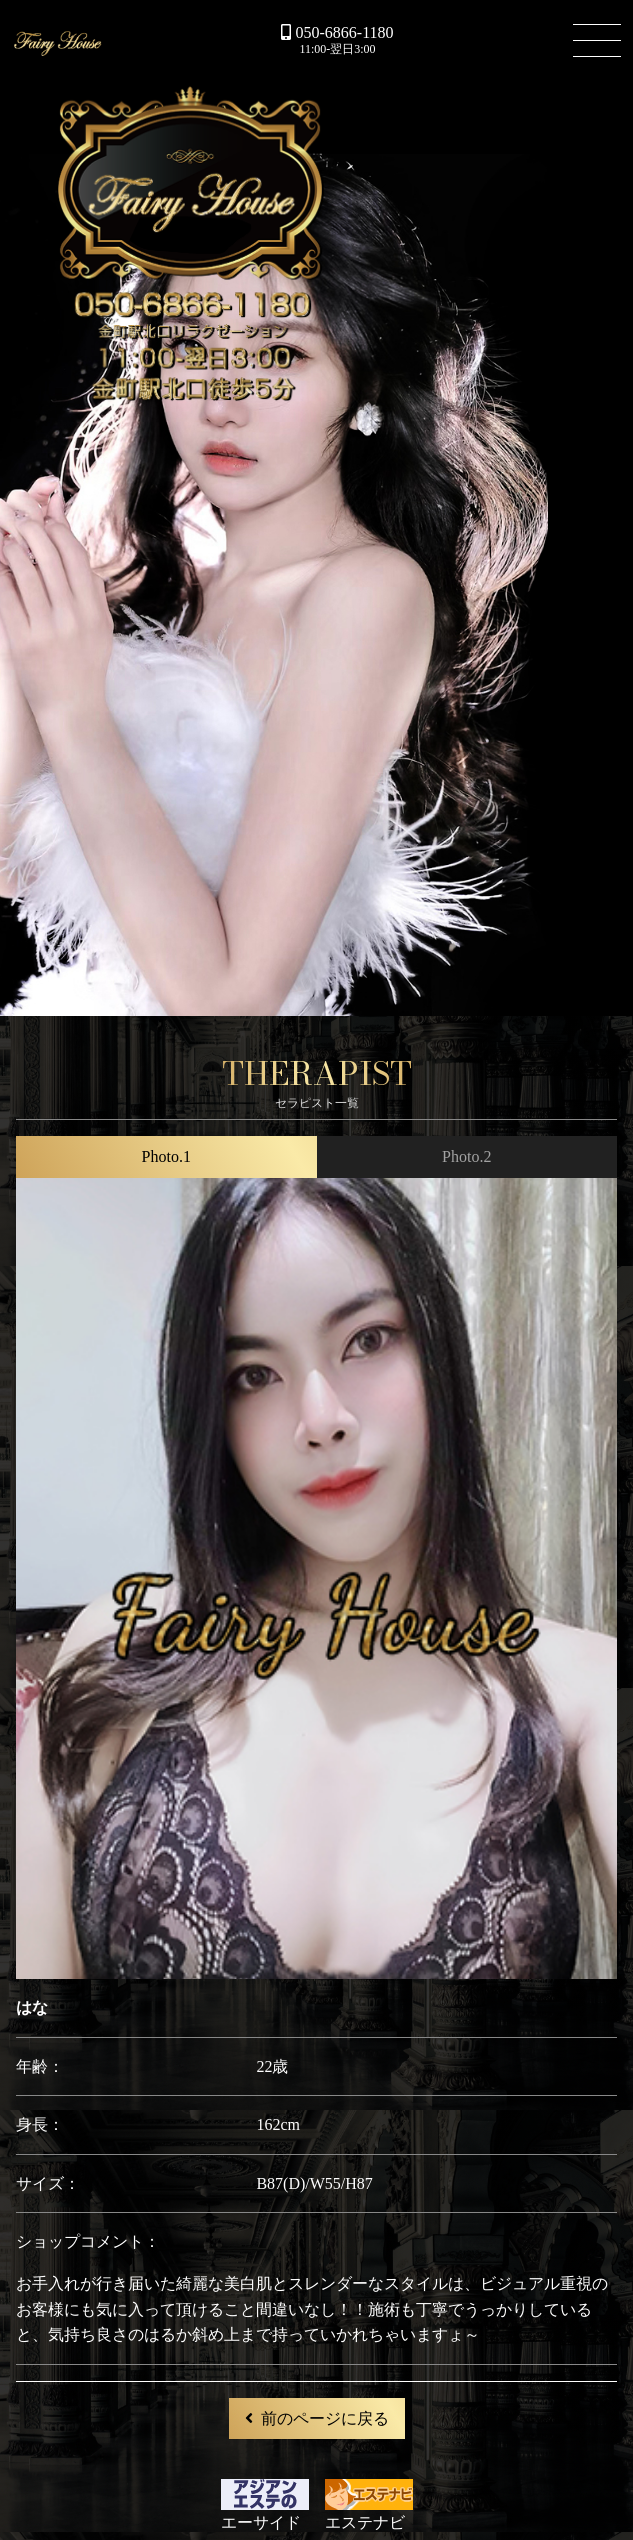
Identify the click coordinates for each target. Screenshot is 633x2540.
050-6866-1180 (337, 32)
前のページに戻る (317, 2418)
